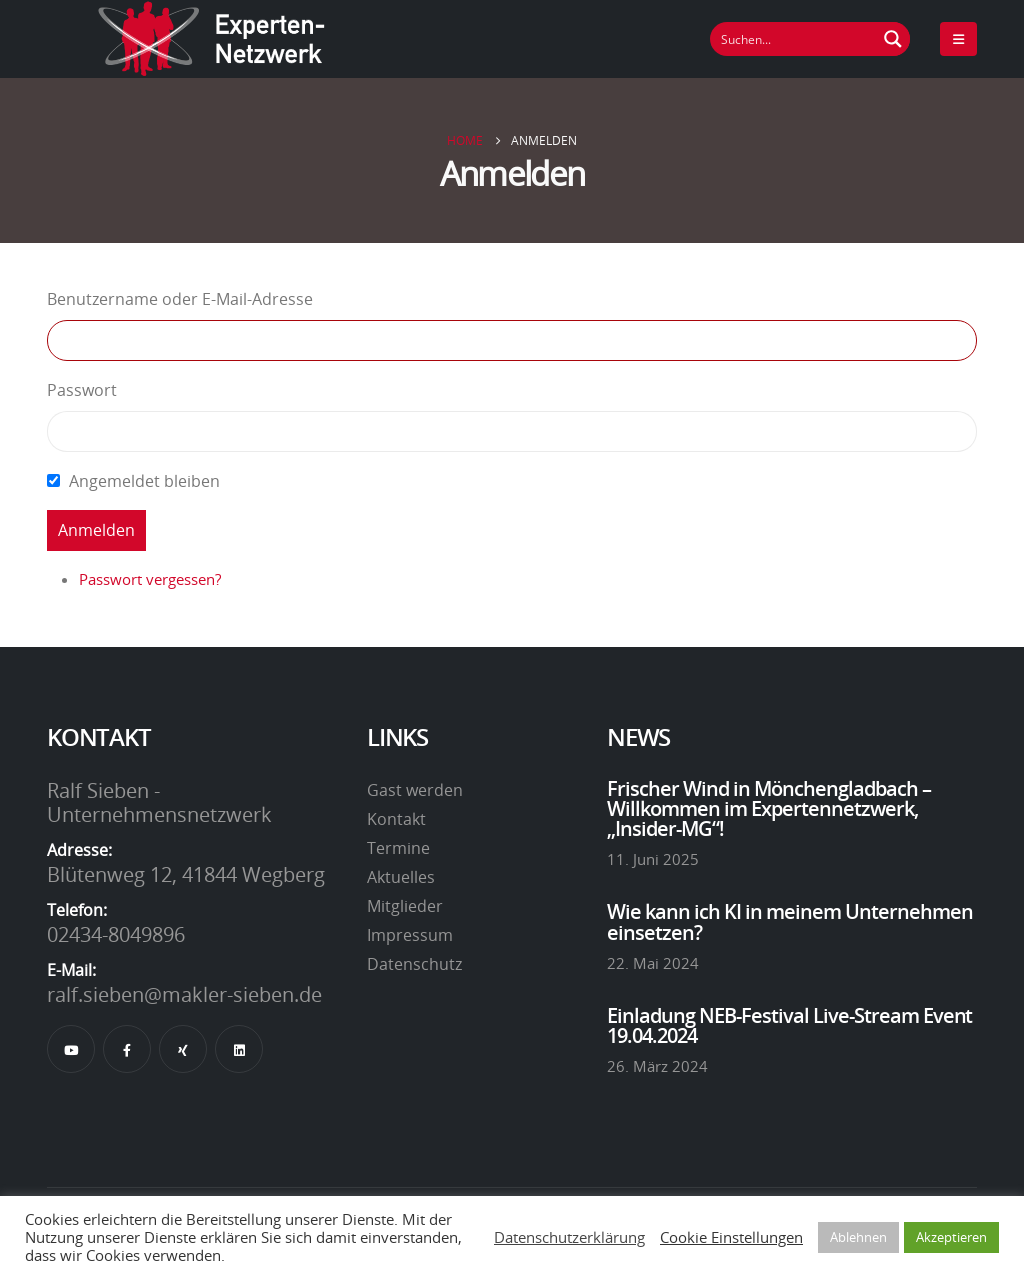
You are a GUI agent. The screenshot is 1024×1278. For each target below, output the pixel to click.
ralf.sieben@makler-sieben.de (184, 994)
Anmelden (96, 530)
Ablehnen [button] (858, 1237)
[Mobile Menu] (958, 39)
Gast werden (415, 790)
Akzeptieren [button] (951, 1237)
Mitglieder (405, 906)
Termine (398, 848)
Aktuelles (401, 877)
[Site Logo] (212, 39)
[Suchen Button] (893, 39)
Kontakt (396, 819)
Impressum (410, 935)
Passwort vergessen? (150, 579)
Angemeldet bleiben (144, 481)
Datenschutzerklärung (569, 1237)
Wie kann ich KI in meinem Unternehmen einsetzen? (790, 921)
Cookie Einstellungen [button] (731, 1237)
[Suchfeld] (794, 39)
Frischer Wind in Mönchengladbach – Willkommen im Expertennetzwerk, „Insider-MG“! (769, 808)
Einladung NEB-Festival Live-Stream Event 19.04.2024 (790, 1025)
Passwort (82, 390)
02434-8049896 (116, 934)
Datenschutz (414, 964)
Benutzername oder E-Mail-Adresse (180, 299)
